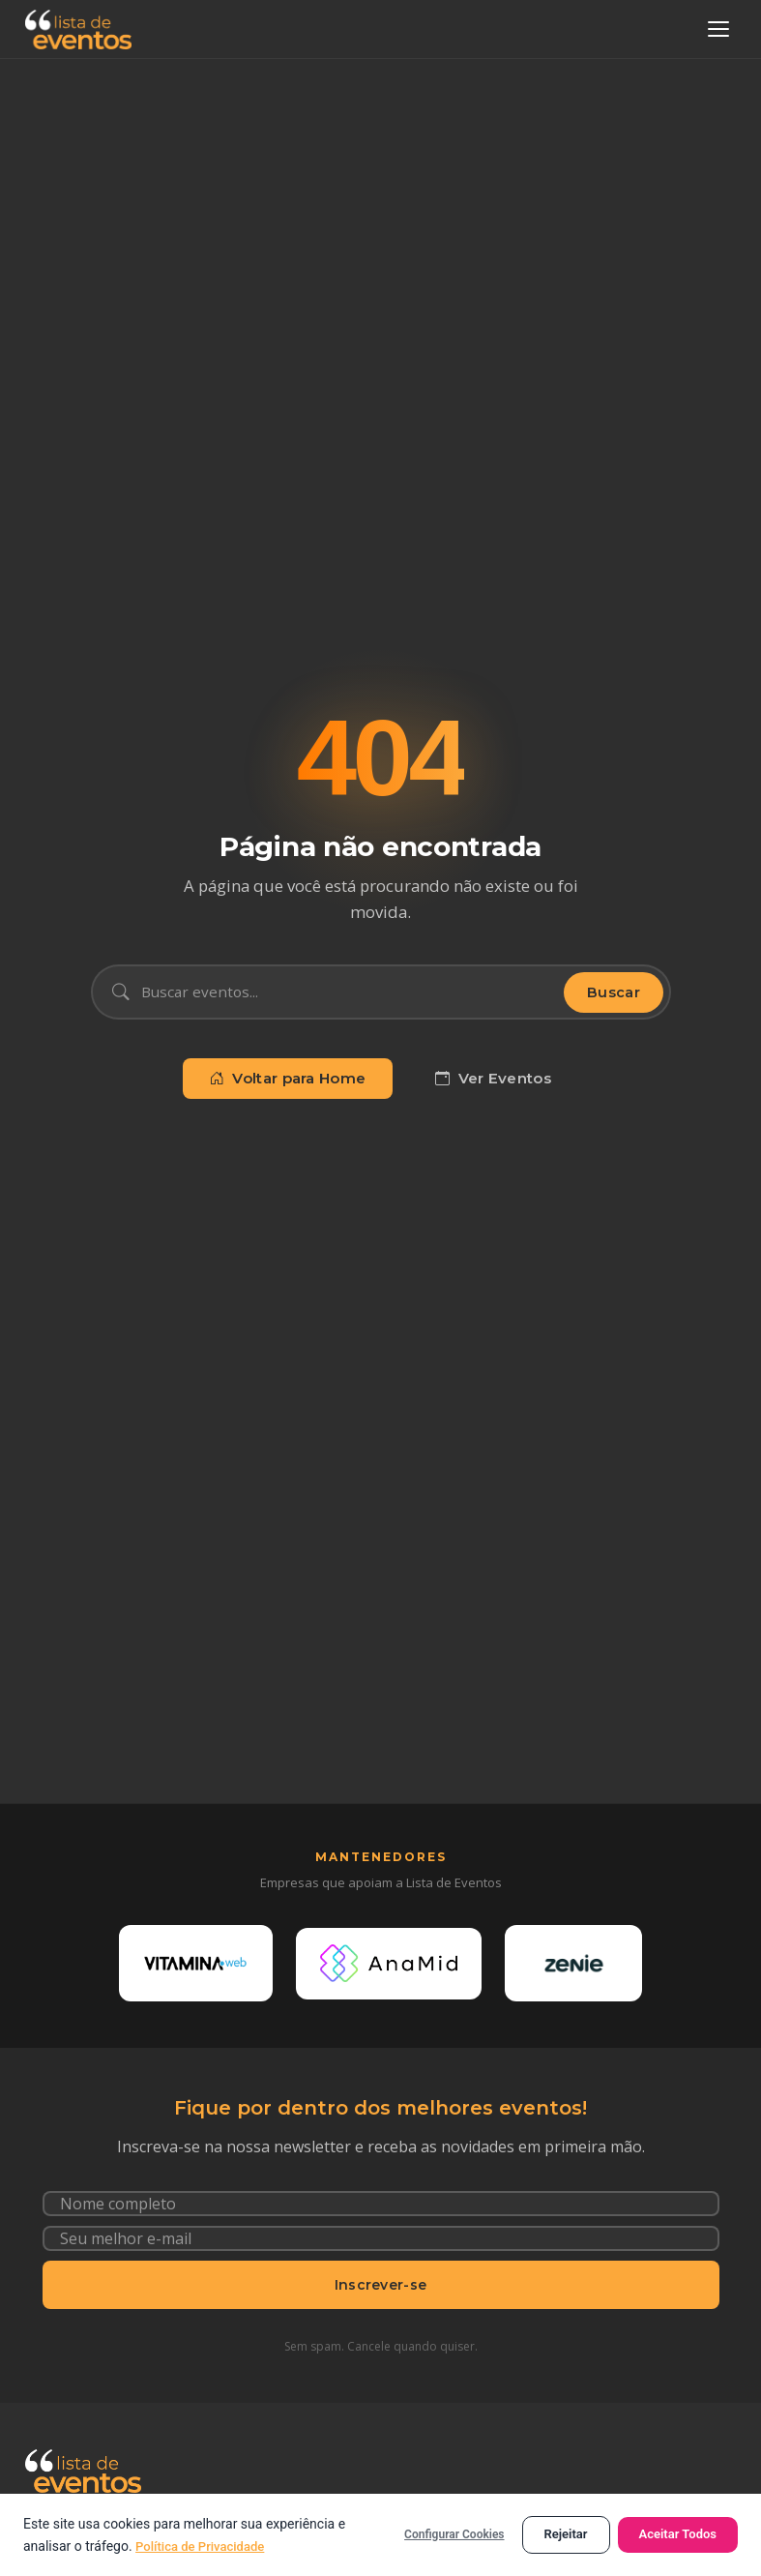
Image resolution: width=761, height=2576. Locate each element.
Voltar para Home (288, 1078)
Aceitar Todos (678, 2534)
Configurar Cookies (454, 2534)
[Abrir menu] (718, 29)
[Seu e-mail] (381, 2256)
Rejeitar (566, 2534)
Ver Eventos (493, 1078)
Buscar (613, 992)
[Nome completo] (381, 2222)
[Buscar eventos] (347, 992)
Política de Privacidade (204, 2546)
